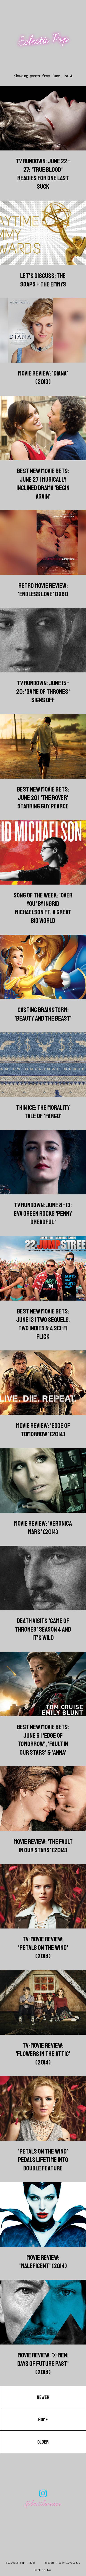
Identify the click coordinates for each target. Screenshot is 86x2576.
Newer (43, 2397)
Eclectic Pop (43, 40)
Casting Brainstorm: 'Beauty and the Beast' (43, 1014)
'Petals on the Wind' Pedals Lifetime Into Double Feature (43, 2159)
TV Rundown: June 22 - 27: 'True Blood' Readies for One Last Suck (43, 174)
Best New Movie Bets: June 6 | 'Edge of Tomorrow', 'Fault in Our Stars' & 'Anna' (43, 1740)
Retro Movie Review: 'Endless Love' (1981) (43, 589)
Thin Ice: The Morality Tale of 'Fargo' (43, 1111)
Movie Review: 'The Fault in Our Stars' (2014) (43, 1845)
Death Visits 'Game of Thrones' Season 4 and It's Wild (43, 1629)
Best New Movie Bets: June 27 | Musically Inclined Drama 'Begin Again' (43, 484)
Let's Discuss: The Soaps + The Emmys (43, 280)
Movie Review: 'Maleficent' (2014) (43, 2261)
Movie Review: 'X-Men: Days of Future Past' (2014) (43, 2363)
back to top (43, 2569)
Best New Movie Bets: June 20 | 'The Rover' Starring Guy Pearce (43, 797)
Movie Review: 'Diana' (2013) (43, 377)
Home (43, 2420)
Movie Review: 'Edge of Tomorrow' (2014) (43, 1429)
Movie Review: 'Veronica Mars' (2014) (43, 1527)
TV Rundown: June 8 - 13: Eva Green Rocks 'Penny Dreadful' (43, 1213)
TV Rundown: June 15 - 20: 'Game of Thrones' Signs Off (43, 691)
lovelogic (73, 2562)
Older (43, 2442)
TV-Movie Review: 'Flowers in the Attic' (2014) (43, 2053)
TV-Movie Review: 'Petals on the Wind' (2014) (43, 1947)
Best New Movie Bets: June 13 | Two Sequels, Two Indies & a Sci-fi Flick (43, 1324)
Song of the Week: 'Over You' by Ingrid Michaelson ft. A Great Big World (43, 908)
